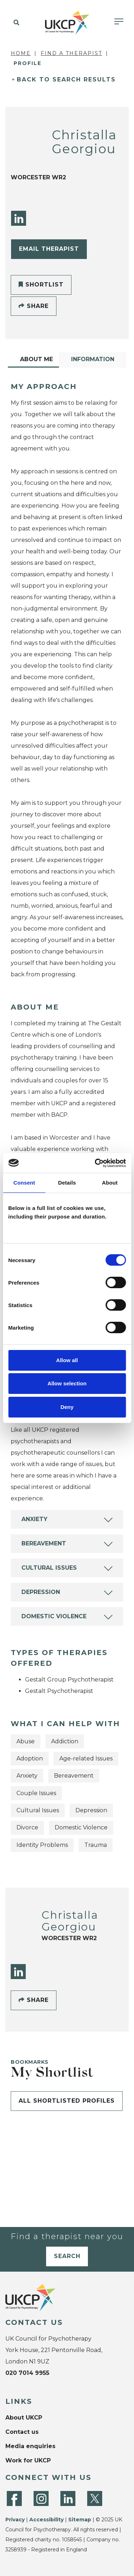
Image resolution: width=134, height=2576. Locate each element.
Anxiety (34, 1519)
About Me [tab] (36, 359)
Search (67, 2256)
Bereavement (43, 1543)
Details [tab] (67, 1183)
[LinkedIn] (18, 218)
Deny (67, 1407)
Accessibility (46, 2519)
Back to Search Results (66, 79)
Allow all (67, 1360)
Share (34, 306)
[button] (15, 22)
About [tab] (110, 1183)
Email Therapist (49, 248)
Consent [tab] (24, 1183)
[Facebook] (14, 2498)
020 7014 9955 (27, 2373)
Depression (40, 1592)
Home (21, 53)
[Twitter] (94, 2498)
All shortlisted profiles (67, 2100)
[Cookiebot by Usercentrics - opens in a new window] (95, 1163)
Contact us (22, 2431)
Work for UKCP (28, 2460)
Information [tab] (92, 359)
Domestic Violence (53, 1616)
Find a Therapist (71, 53)
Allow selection (67, 1383)
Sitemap (79, 2519)
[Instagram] (41, 2498)
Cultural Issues (49, 1567)
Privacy (15, 2519)
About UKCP (23, 2417)
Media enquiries (30, 2446)
